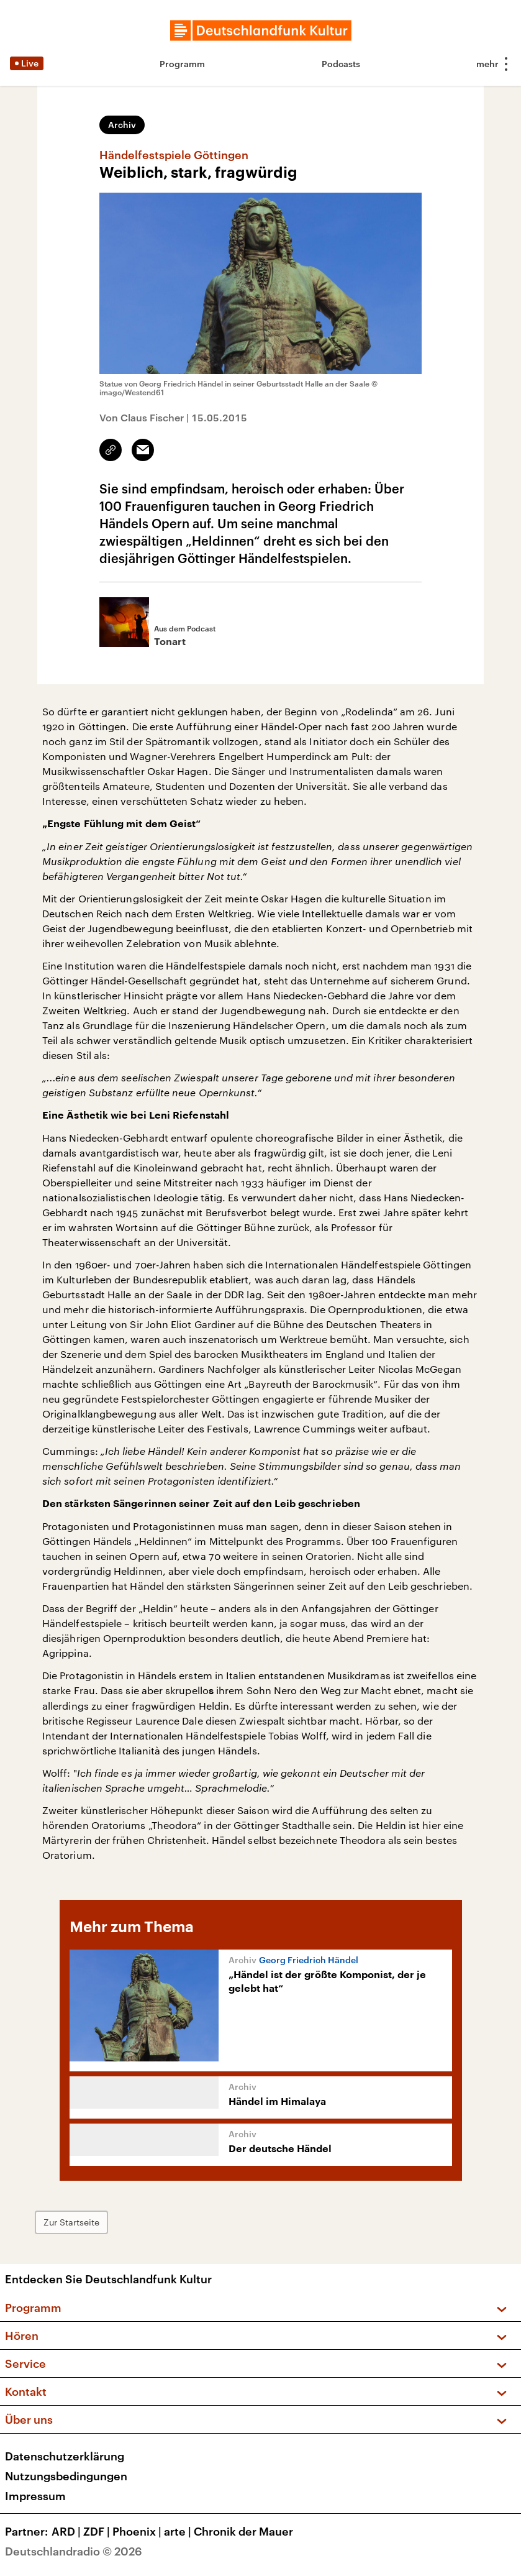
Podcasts (341, 63)
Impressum (35, 2496)
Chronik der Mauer (243, 2531)
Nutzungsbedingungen (66, 2476)
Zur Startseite (71, 2222)
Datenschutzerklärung (64, 2456)
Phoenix (138, 2531)
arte (179, 2531)
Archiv (122, 124)
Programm (182, 63)
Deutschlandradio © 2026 (73, 2551)
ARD (67, 2531)
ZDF (97, 2531)
